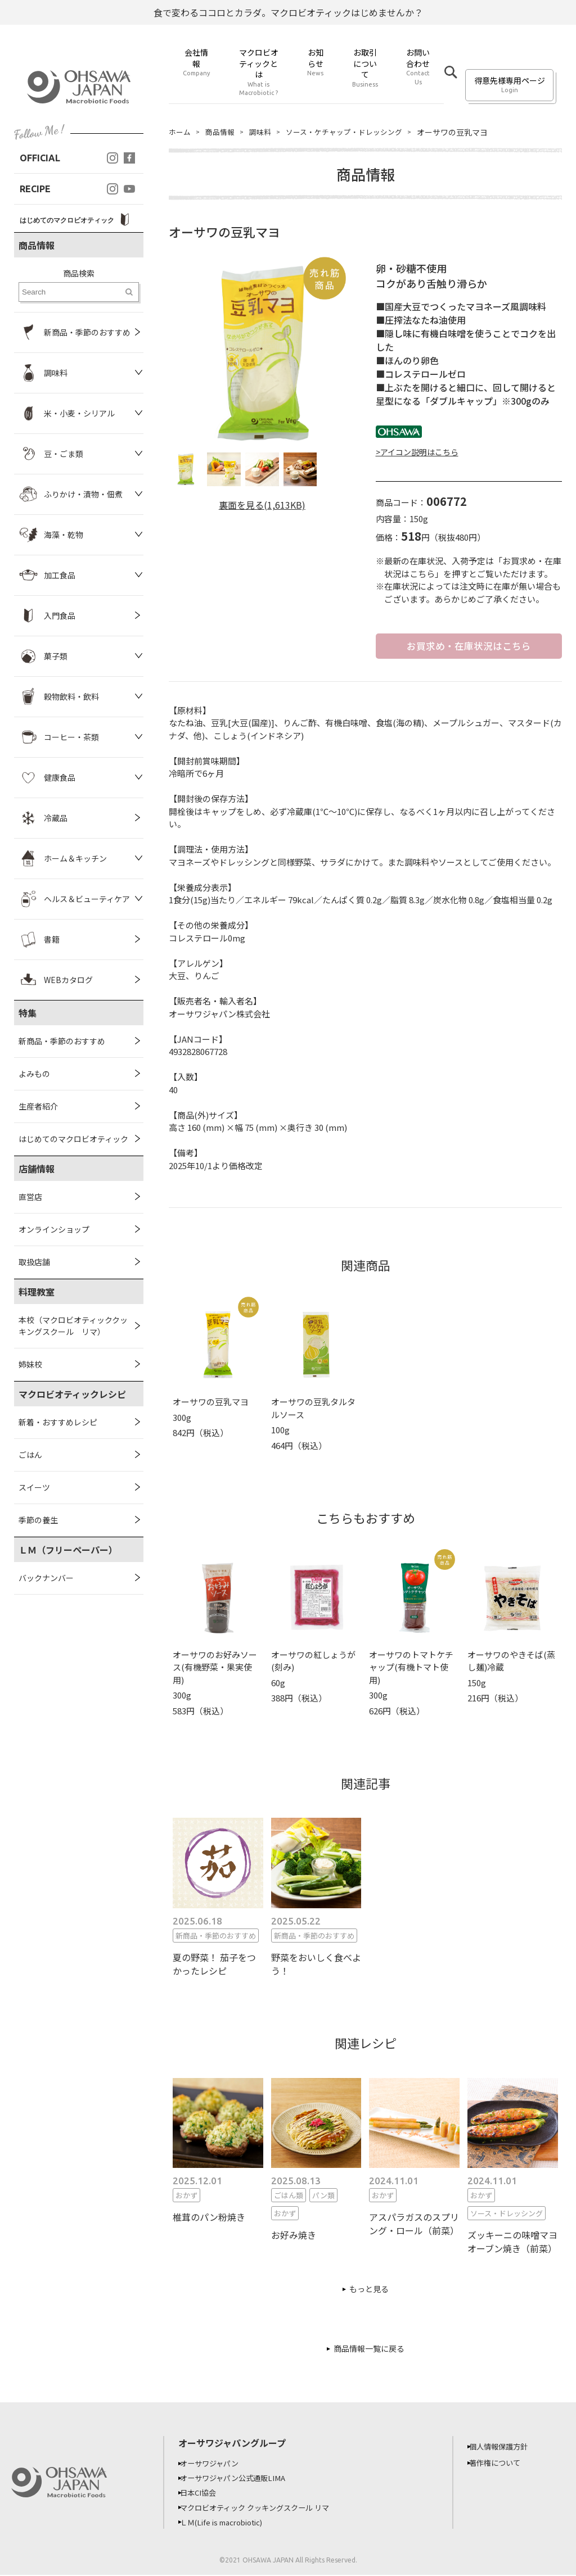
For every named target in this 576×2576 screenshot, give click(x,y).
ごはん (30, 1454)
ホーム (180, 132)
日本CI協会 (204, 2494)
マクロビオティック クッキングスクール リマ (265, 2508)
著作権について (501, 2464)
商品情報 (222, 132)
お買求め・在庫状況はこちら (468, 646)
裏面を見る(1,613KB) (262, 504)
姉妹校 (30, 1364)
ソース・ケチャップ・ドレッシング (354, 132)
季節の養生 (38, 1519)
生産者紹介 (38, 1106)
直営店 (30, 1196)
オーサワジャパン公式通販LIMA (241, 2479)
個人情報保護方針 (505, 2447)
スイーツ (34, 1487)
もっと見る (369, 2290)
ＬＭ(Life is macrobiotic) (231, 2523)
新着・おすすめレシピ (58, 1422)
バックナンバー (46, 1577)
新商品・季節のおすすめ (62, 1041)
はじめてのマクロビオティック (73, 1138)
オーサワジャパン (216, 2465)
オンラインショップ (54, 1229)
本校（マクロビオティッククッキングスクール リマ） (73, 1325)
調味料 (265, 132)
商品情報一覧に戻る (369, 2350)
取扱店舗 (34, 1261)
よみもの (34, 1073)
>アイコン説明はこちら (417, 452)
